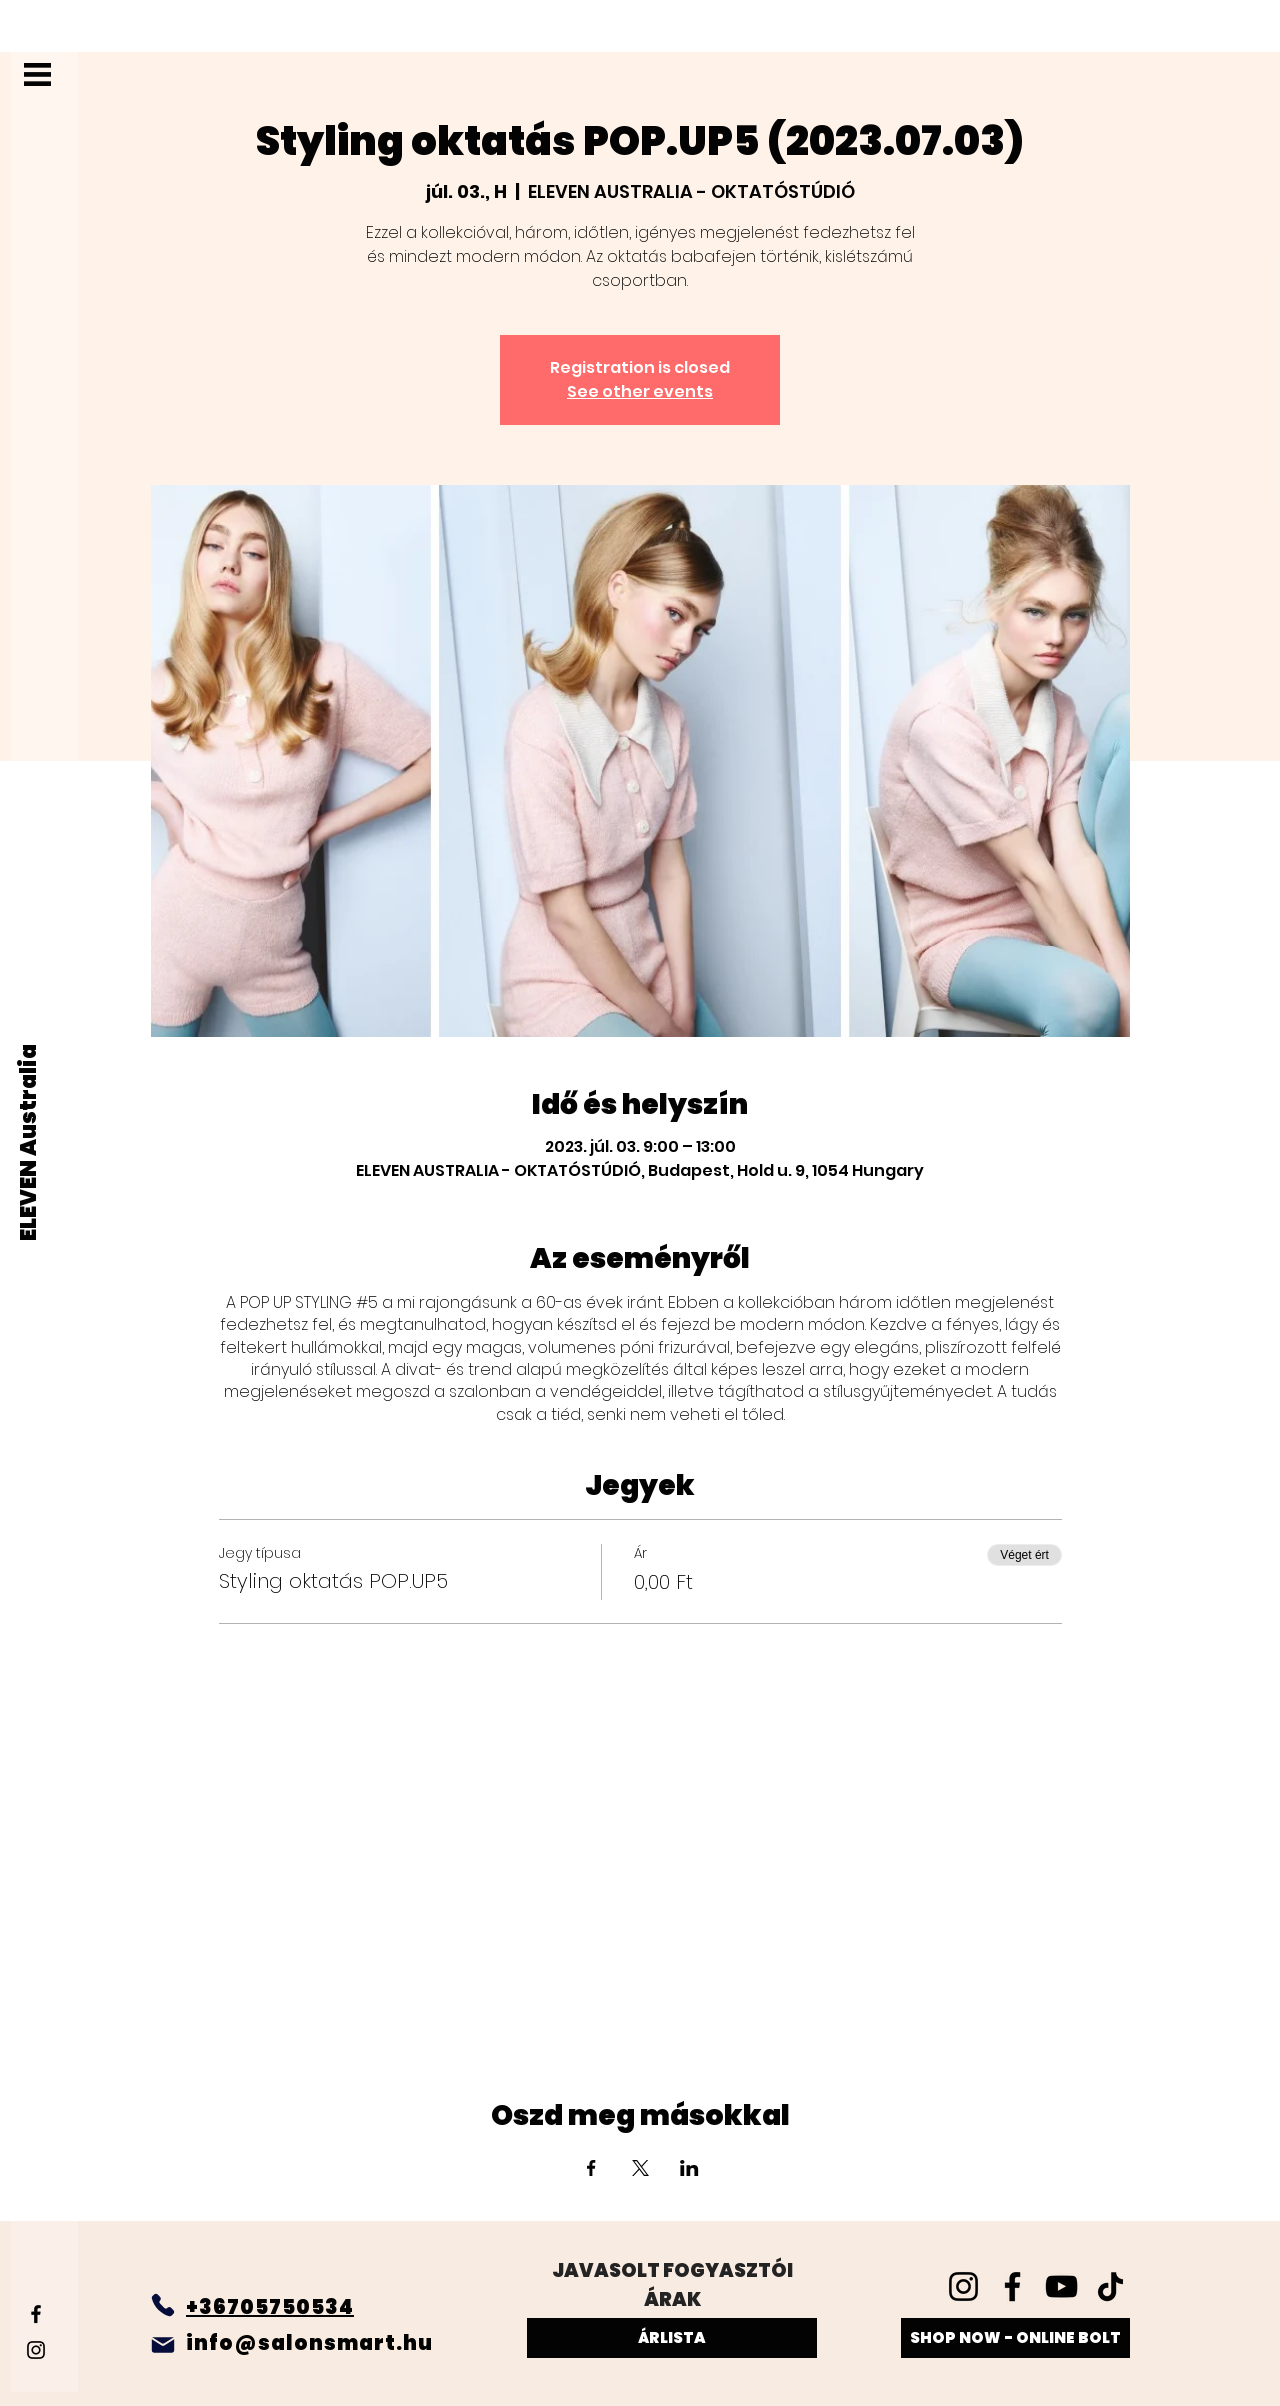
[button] (37, 74)
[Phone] (163, 2305)
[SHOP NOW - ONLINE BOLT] (1015, 2338)
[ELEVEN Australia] (29, 1142)
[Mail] (163, 2345)
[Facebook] (36, 2314)
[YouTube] (1061, 2286)
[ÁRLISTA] (672, 2338)
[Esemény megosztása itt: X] (640, 2168)
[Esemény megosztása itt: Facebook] (591, 2168)
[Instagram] (36, 2350)
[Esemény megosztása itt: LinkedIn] (689, 2168)
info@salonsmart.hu (309, 2343)
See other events (640, 391)
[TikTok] (1110, 2286)
